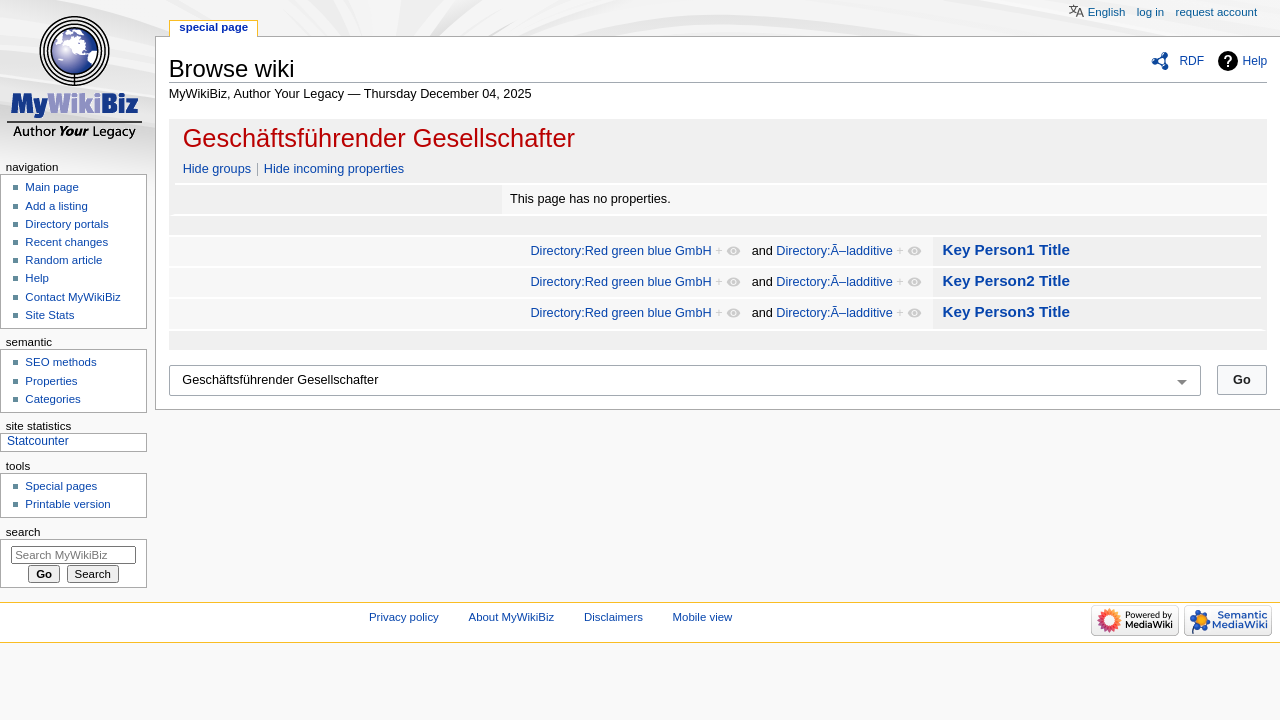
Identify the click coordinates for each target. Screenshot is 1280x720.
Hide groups (217, 169)
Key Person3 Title (1006, 311)
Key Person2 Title (1006, 280)
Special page (213, 27)
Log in (1150, 12)
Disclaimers (613, 617)
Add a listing (56, 206)
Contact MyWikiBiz (72, 297)
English (1107, 12)
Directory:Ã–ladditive (834, 251)
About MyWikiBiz (512, 617)
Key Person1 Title (1006, 249)
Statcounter (38, 441)
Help (1255, 61)
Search (23, 532)
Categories (52, 399)
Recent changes (66, 242)
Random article (63, 260)
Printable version (67, 504)
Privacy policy (404, 617)
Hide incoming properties (334, 169)
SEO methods (60, 362)
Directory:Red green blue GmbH (620, 251)
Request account (1217, 12)
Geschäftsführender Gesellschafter (379, 138)
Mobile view (703, 617)
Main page (52, 187)
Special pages (61, 486)
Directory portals (66, 224)
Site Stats (49, 315)
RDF (1191, 61)
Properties (51, 381)
